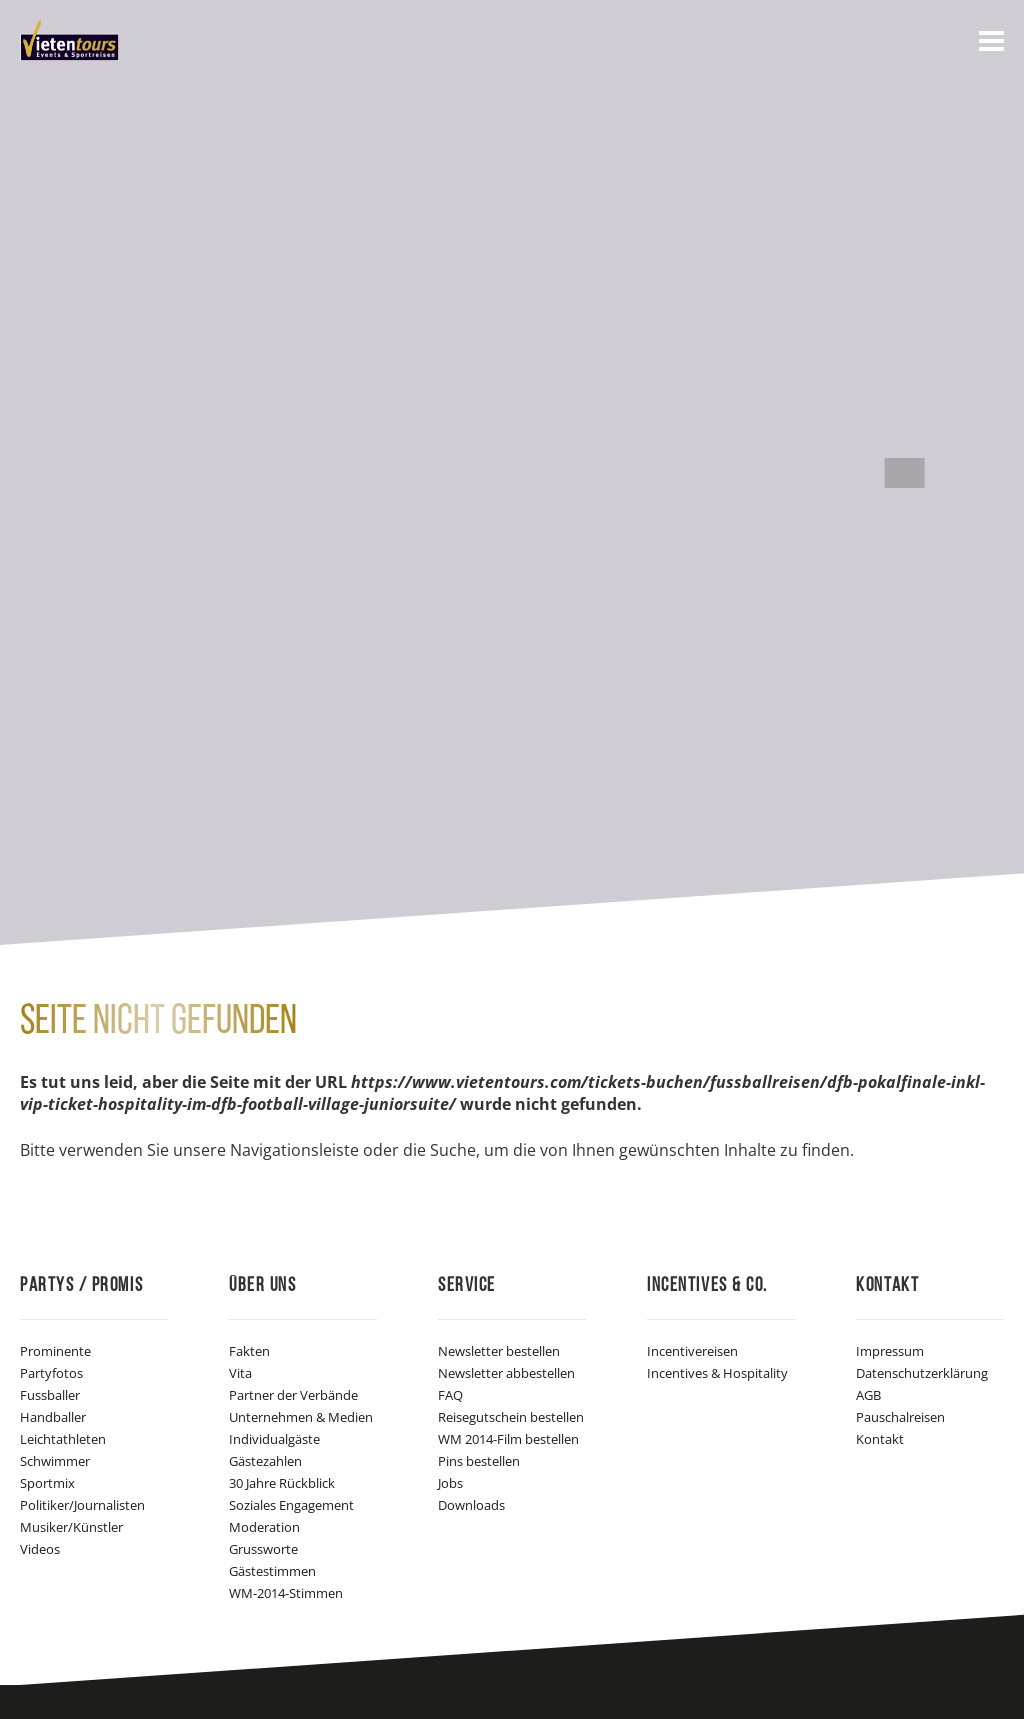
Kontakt (880, 1439)
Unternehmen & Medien (301, 1417)
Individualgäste (274, 1439)
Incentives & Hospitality (717, 1373)
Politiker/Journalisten (82, 1505)
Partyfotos (51, 1373)
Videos (40, 1549)
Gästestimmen (272, 1571)
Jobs (450, 1483)
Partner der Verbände (293, 1395)
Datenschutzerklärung (922, 1373)
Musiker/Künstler (71, 1527)
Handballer (53, 1417)
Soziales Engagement (291, 1505)
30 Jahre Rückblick (282, 1483)
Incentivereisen (692, 1351)
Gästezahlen (265, 1461)
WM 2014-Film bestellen (508, 1439)
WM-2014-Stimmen (286, 1593)
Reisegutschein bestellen (511, 1417)
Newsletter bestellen (499, 1351)
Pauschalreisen (900, 1417)
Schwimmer (55, 1461)
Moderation (264, 1527)
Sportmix (47, 1483)
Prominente (55, 1351)
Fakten (249, 1351)
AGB (868, 1395)
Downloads (471, 1505)
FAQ (450, 1395)
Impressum (890, 1351)
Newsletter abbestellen (506, 1373)
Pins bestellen (479, 1461)
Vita (240, 1373)
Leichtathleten (63, 1439)
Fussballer (50, 1395)
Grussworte (263, 1549)
